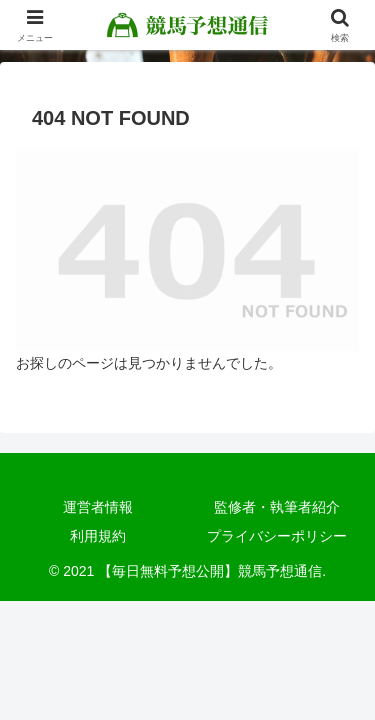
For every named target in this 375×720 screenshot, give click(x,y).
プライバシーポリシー (277, 536)
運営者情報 (98, 507)
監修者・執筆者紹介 (277, 507)
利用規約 (98, 536)
